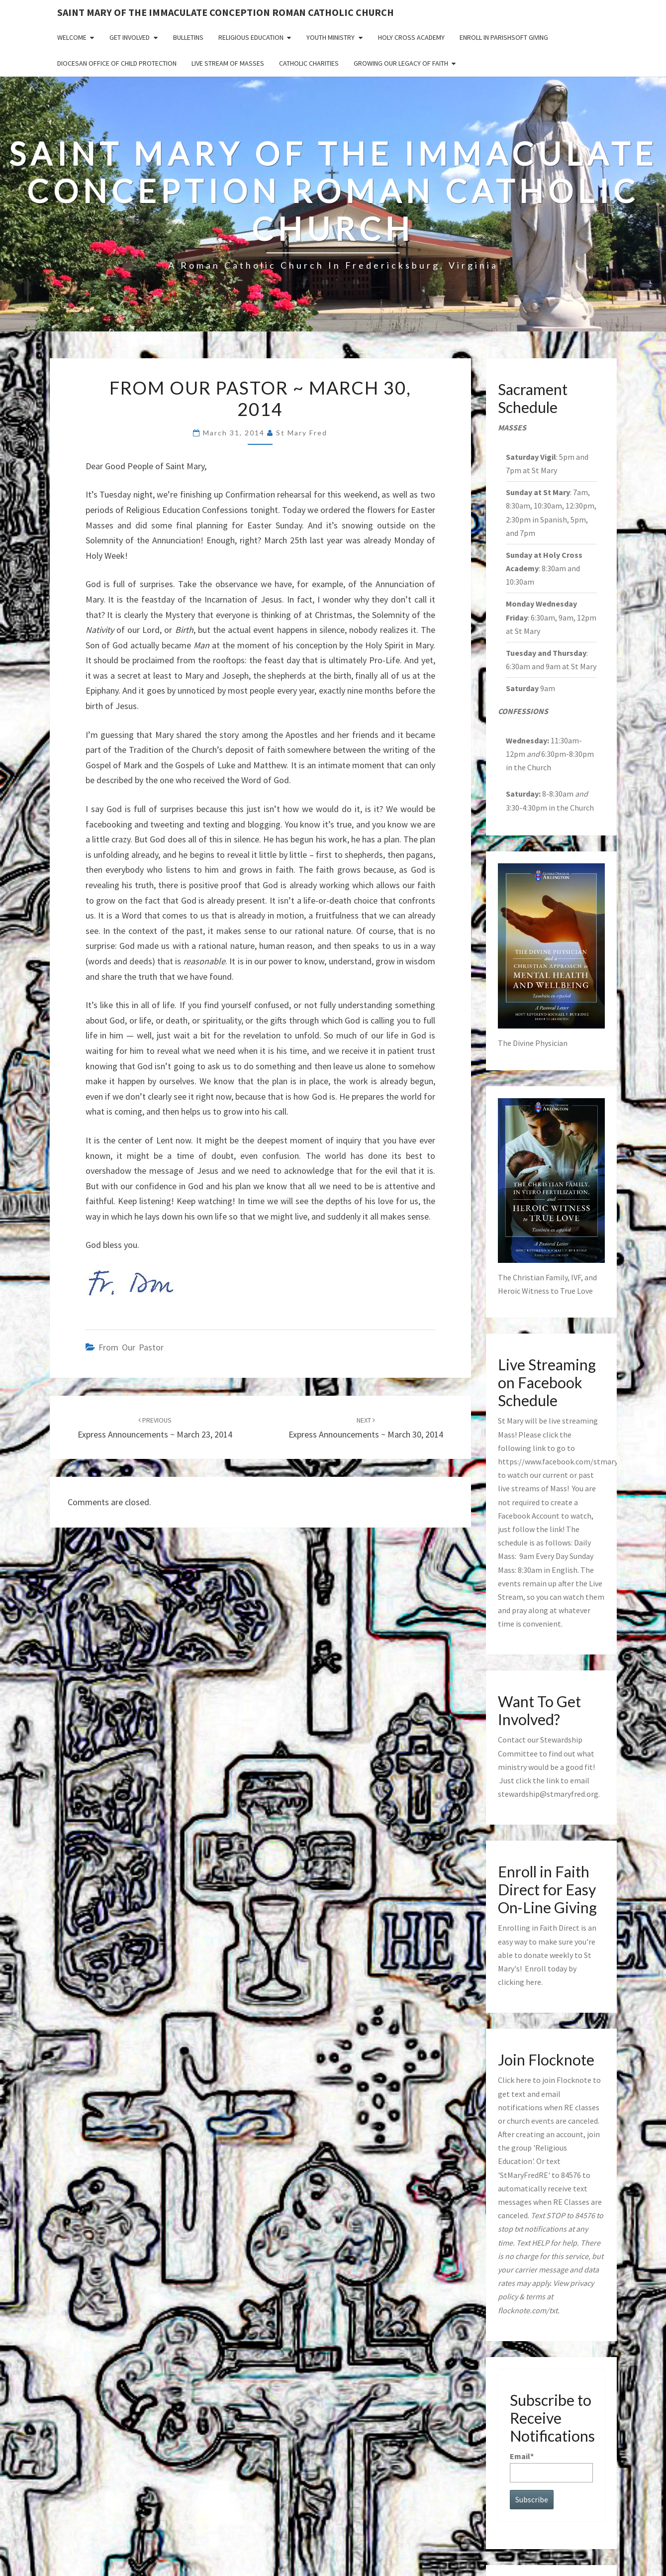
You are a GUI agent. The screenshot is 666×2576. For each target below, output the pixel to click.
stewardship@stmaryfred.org (548, 1794)
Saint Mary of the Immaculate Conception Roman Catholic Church (225, 12)
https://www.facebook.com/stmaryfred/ (566, 1461)
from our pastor (131, 1347)
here (533, 1982)
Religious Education (251, 37)
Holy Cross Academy (411, 37)
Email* (551, 2466)
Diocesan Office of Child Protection (117, 63)
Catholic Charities (309, 63)
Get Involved (129, 37)
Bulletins (188, 37)
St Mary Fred (301, 432)
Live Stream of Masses (227, 63)
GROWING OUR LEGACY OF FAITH (401, 63)
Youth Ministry (330, 37)
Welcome (72, 37)
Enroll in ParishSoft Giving (504, 37)
